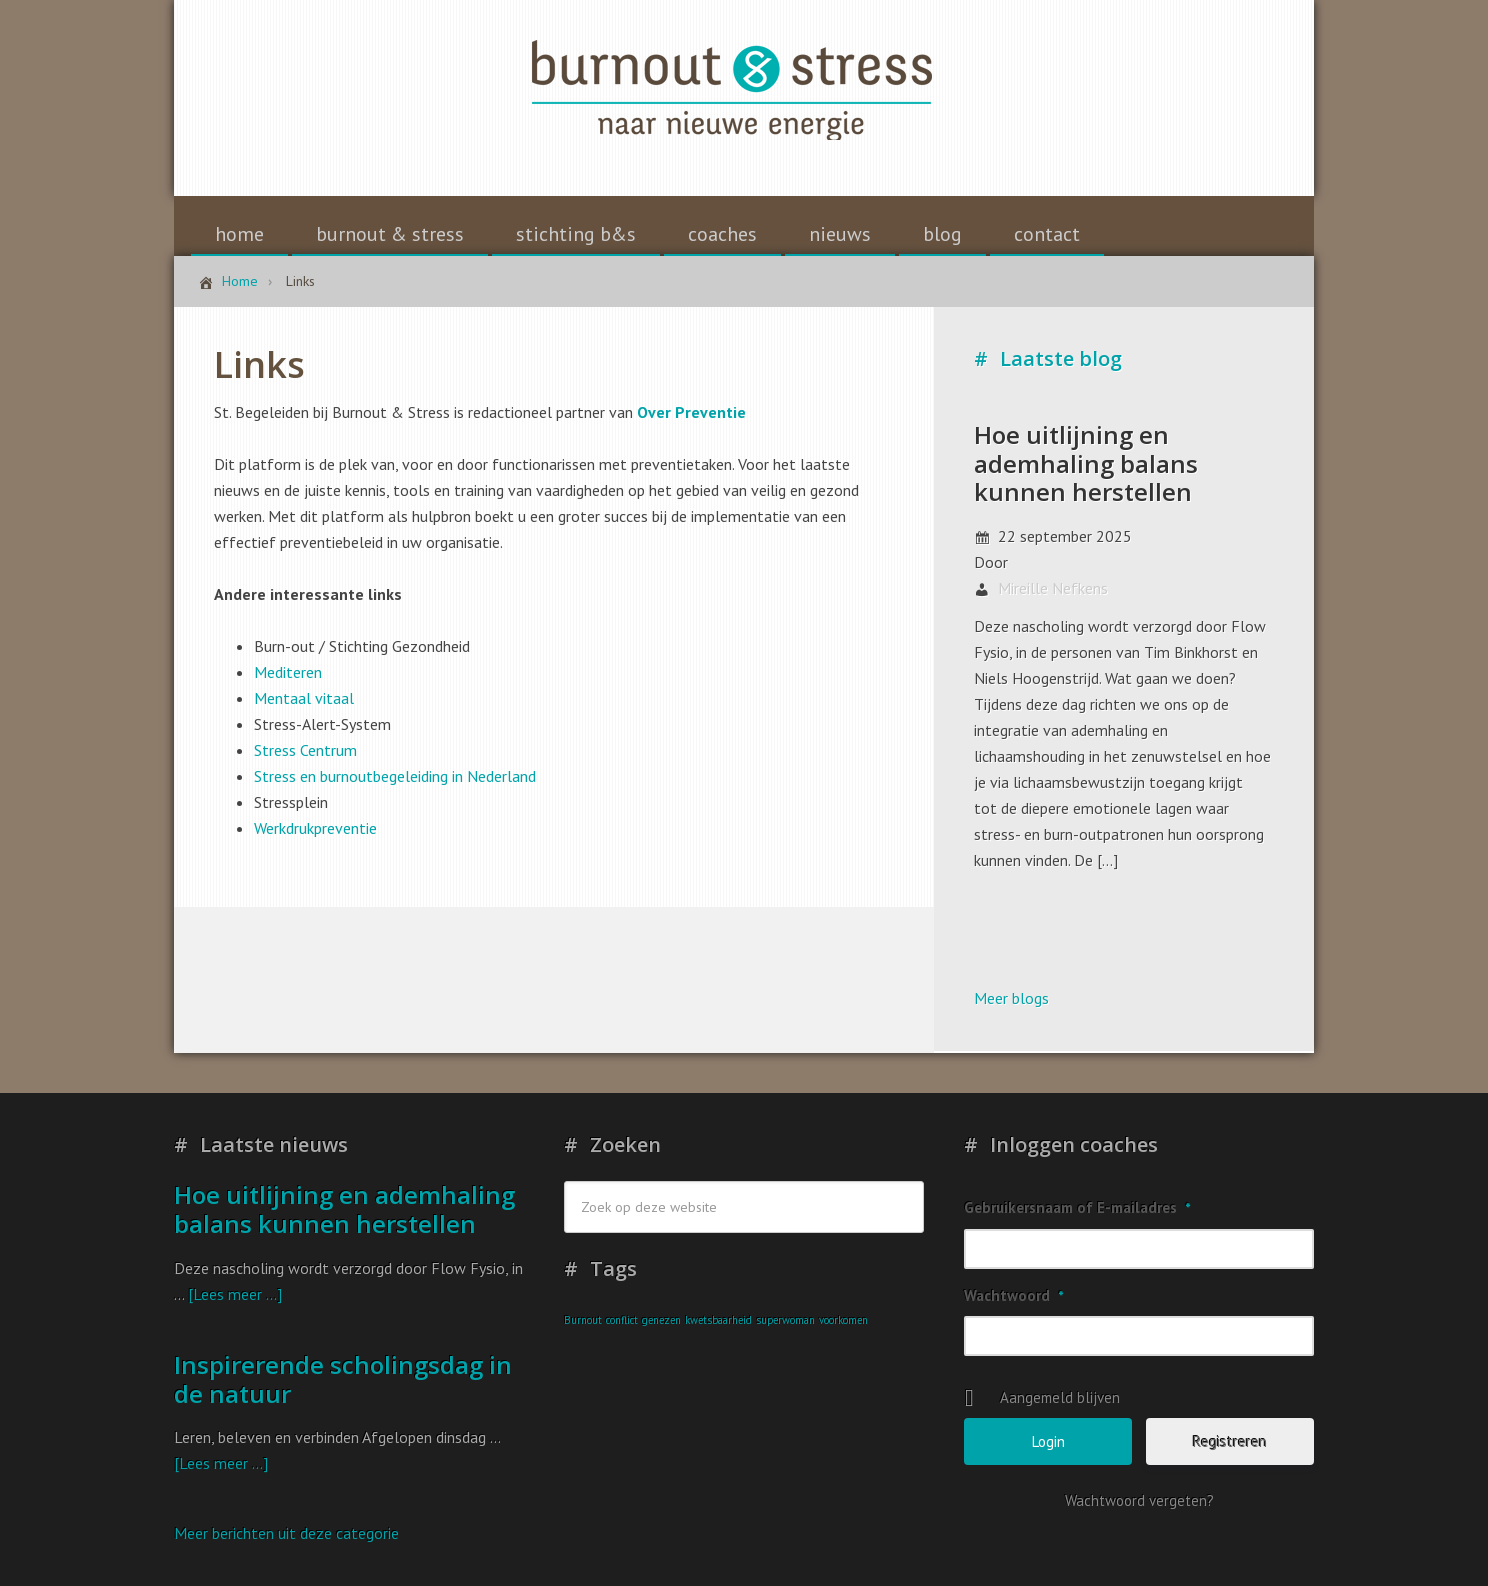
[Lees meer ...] (235, 1294)
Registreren (1230, 1441)
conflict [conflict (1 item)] (622, 1320)
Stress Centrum (305, 750)
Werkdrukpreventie (315, 828)
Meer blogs (1011, 998)
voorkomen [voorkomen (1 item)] (843, 1320)
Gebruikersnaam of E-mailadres (1077, 1207)
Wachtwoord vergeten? (1139, 1500)
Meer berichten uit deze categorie (286, 1533)
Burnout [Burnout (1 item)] (583, 1320)
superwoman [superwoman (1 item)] (785, 1320)
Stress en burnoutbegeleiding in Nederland (395, 776)
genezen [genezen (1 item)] (661, 1320)
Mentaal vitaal (304, 698)
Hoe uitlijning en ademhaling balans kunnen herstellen (1086, 463)
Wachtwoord (1013, 1295)
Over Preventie (691, 412)
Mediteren (288, 672)
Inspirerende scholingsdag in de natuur (343, 1379)
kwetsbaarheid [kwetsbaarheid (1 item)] (718, 1320)
